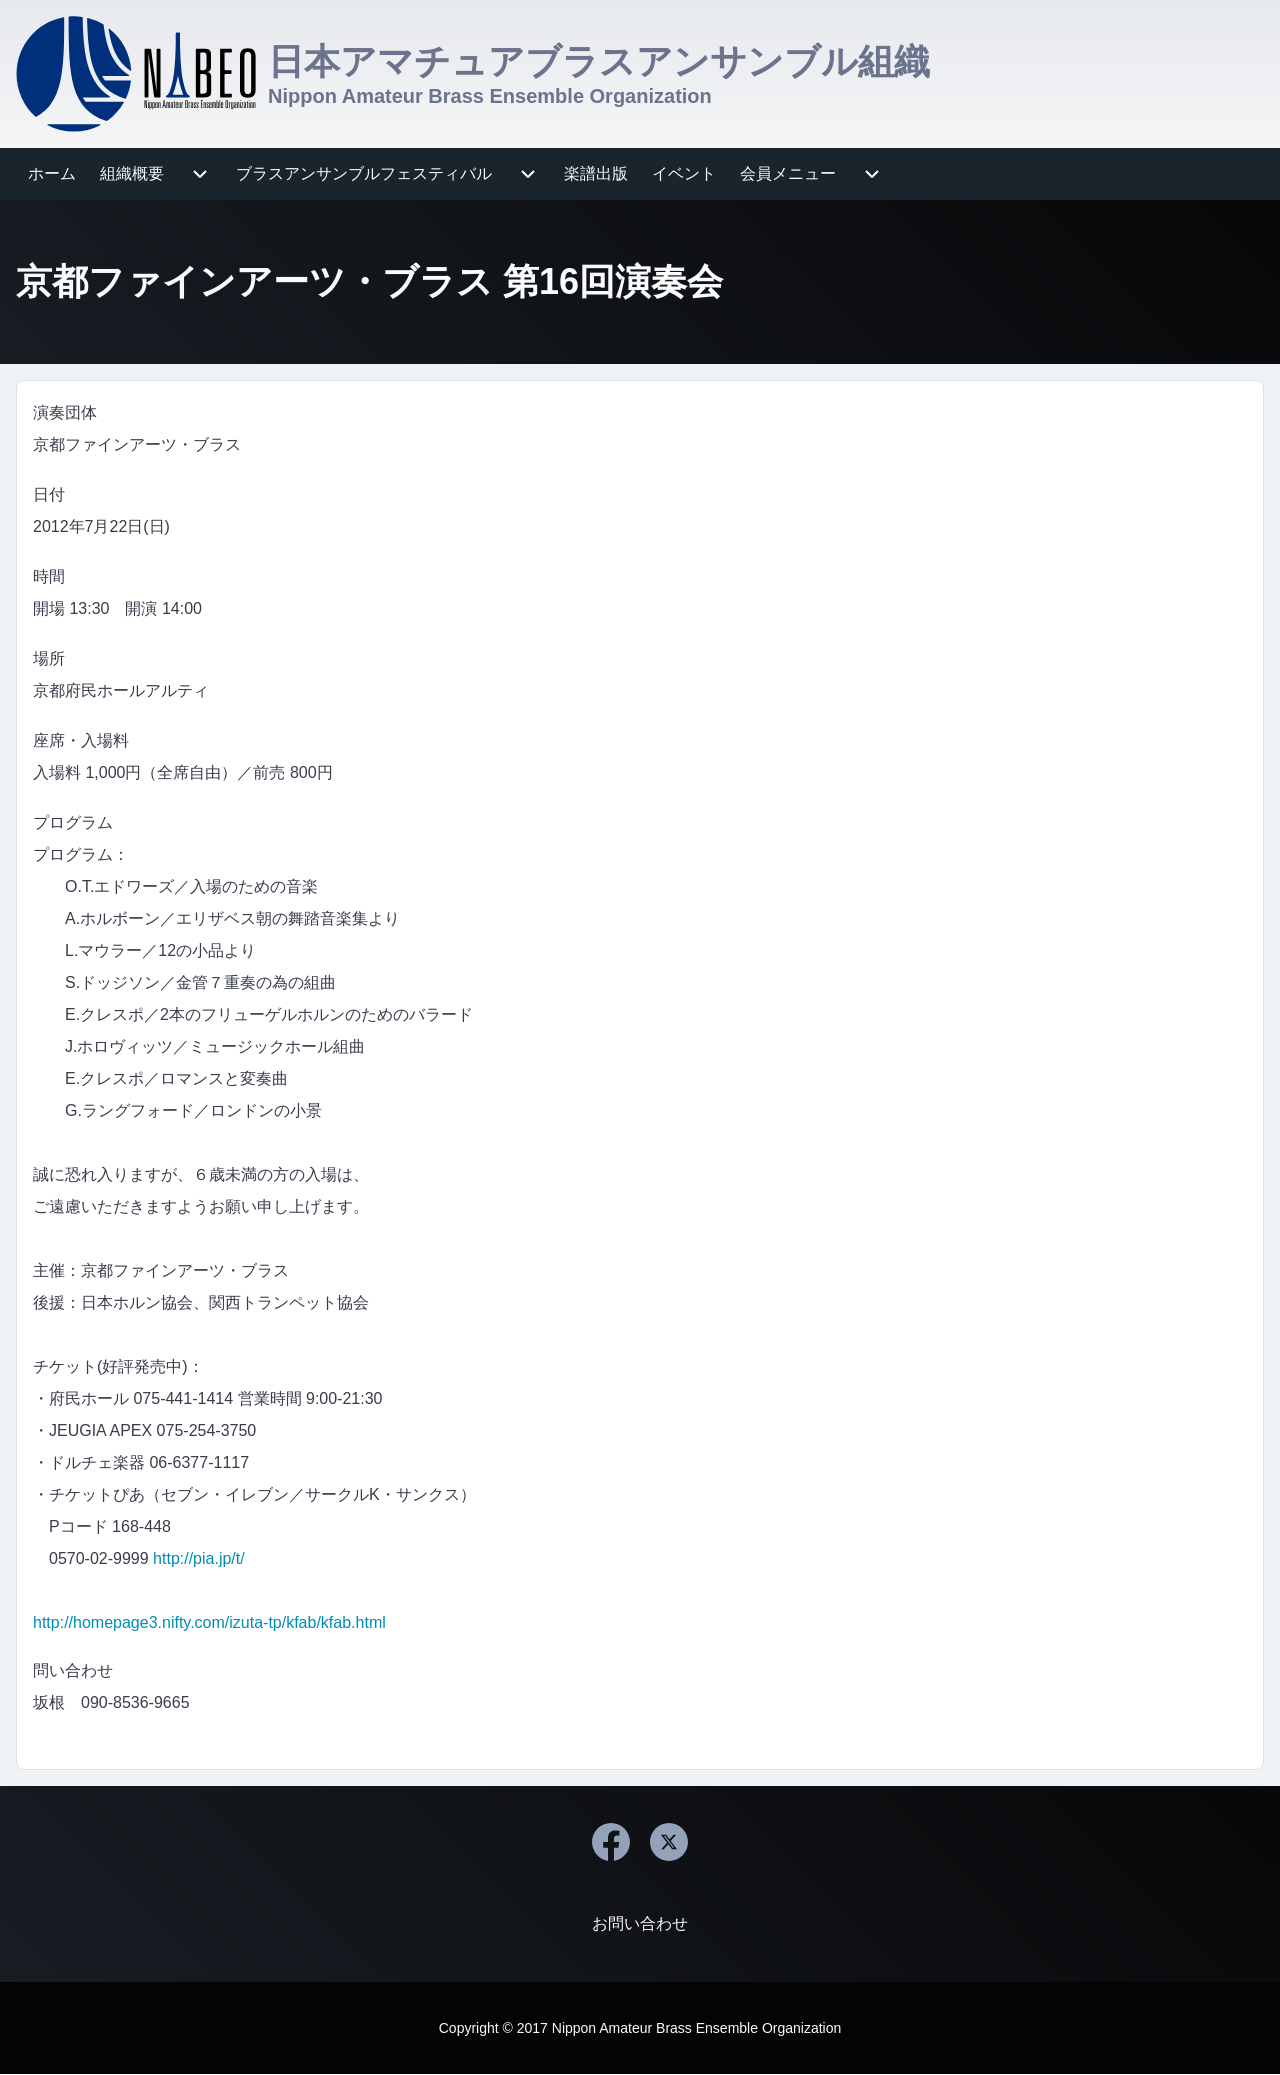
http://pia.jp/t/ (199, 1558)
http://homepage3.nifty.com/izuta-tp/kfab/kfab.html (209, 1622)
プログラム (73, 822)
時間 (49, 576)
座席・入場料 (81, 740)
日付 (49, 494)
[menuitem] (52, 174)
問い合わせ (73, 1670)
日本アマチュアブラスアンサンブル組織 (599, 61)
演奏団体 (65, 412)
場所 (49, 658)
